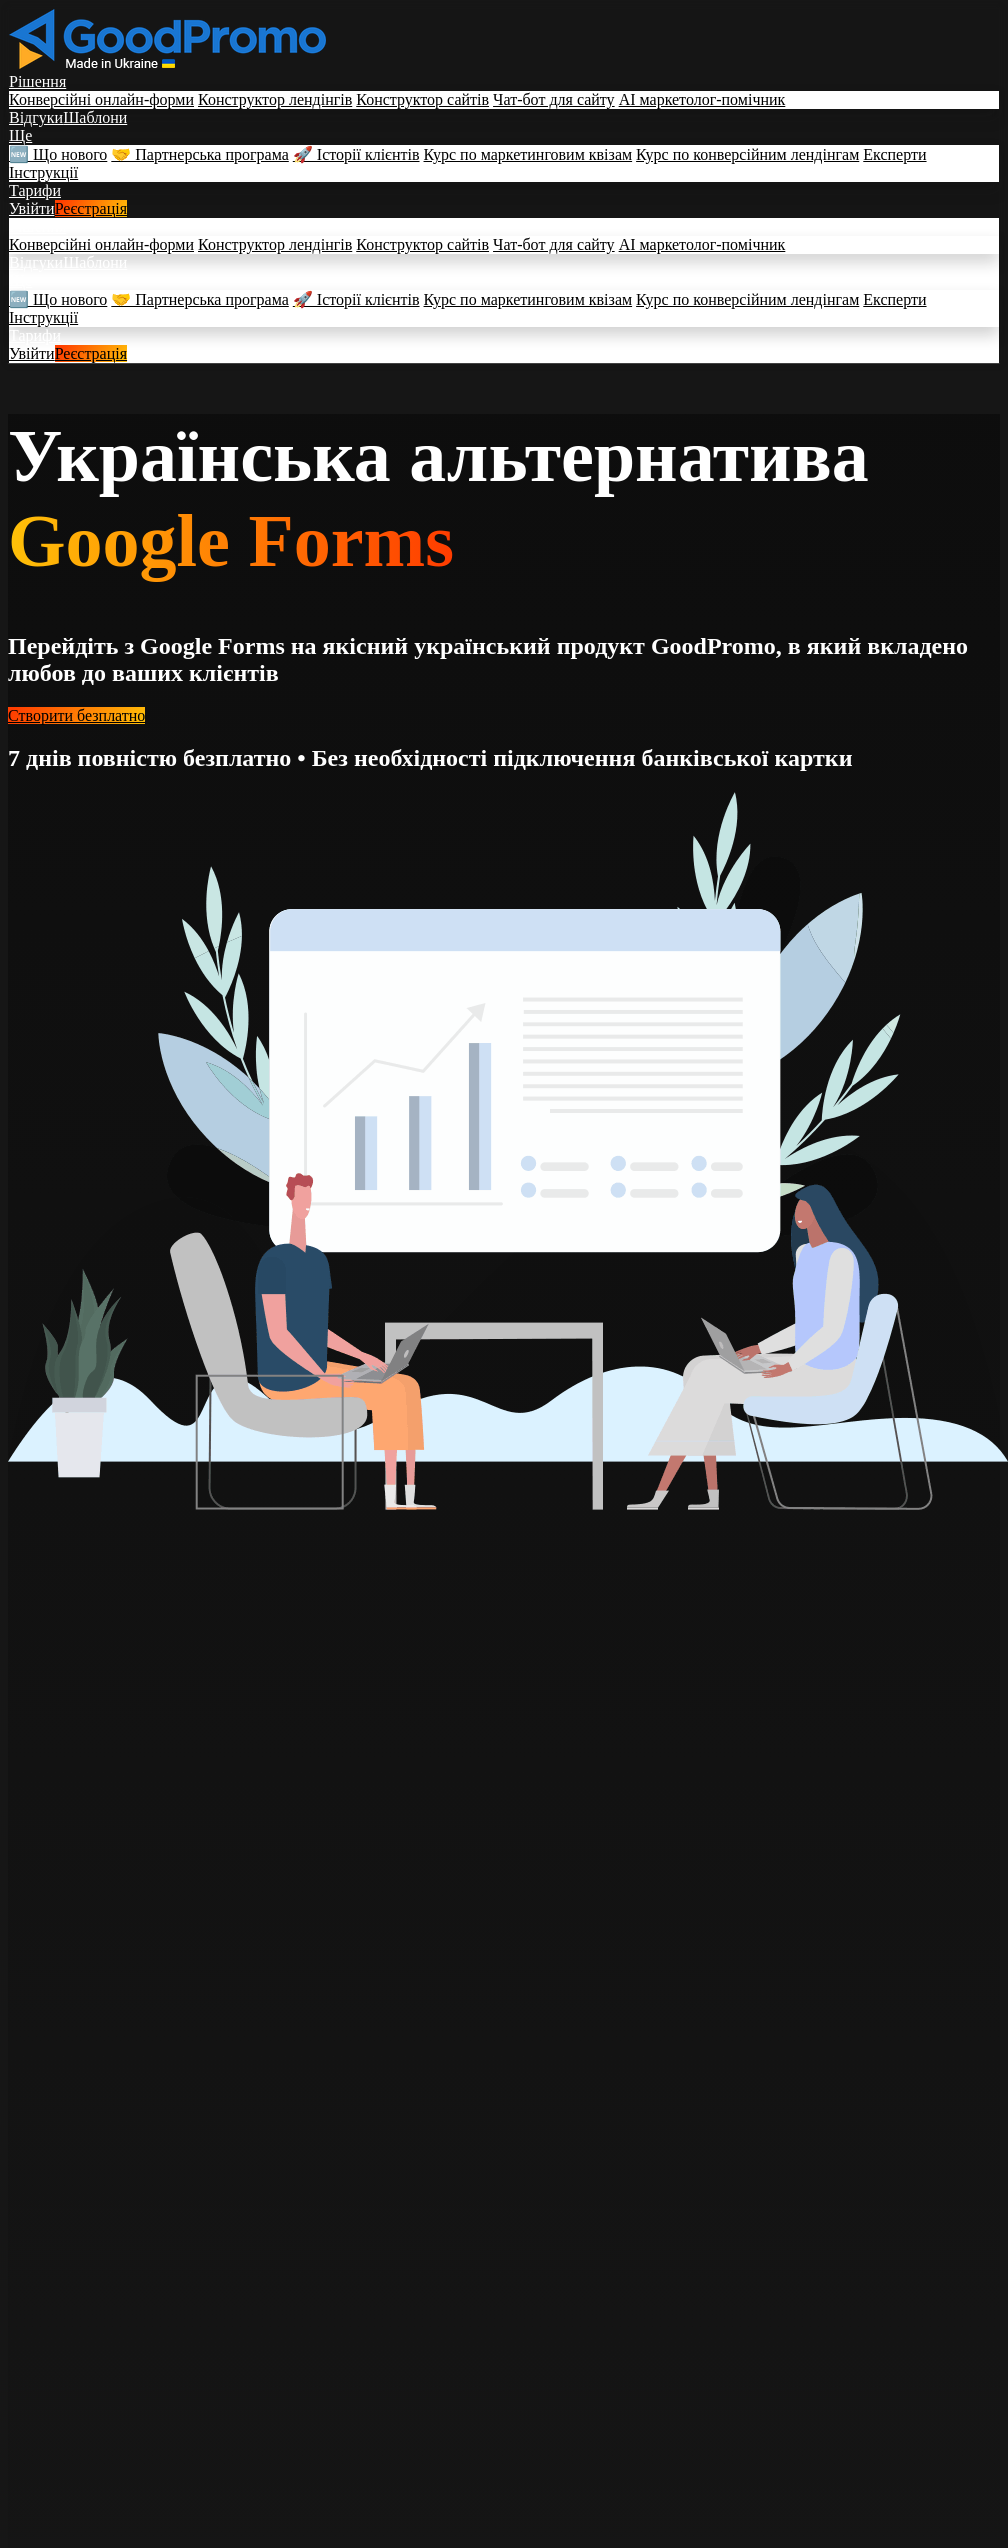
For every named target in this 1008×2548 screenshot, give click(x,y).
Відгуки (36, 117)
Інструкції (43, 172)
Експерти (894, 154)
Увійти (32, 208)
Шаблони (95, 117)
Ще (20, 135)
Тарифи (35, 190)
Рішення (37, 81)
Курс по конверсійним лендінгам (747, 154)
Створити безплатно (76, 715)
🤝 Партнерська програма (199, 154)
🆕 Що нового (58, 154)
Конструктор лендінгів (275, 99)
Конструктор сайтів (422, 99)
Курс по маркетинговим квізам (528, 154)
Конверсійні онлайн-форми (101, 99)
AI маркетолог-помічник (702, 99)
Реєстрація (91, 208)
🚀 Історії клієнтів (356, 154)
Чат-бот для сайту (554, 99)
